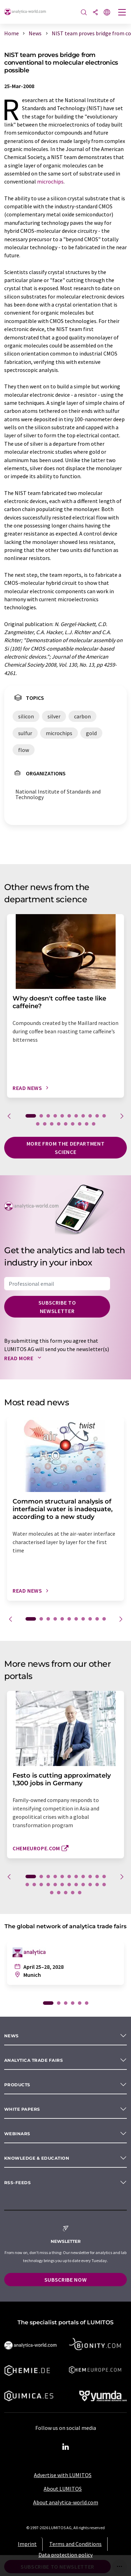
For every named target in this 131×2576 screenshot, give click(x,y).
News (11, 2035)
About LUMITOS (63, 2488)
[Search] (84, 13)
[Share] (95, 13)
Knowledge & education (36, 2158)
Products (17, 2084)
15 (58, 1124)
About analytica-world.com (65, 2502)
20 (93, 1124)
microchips (50, 181)
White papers (22, 2109)
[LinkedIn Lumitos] (66, 2447)
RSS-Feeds (17, 2182)
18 (79, 1124)
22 (97, 1884)
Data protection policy (65, 2554)
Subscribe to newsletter (57, 1306)
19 (86, 1124)
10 (97, 1116)
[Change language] (107, 13)
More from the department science (65, 1147)
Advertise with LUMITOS (63, 2474)
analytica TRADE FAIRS (33, 2060)
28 (79, 1892)
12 (37, 1124)
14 (51, 1124)
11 (104, 1116)
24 (51, 1892)
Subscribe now (65, 2279)
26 (65, 1892)
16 (65, 1124)
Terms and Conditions (75, 2543)
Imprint (27, 2543)
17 (72, 1124)
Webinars (17, 2133)
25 (58, 1892)
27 (72, 1892)
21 (90, 1884)
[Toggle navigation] (122, 12)
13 (44, 1124)
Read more (24, 1358)
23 (104, 1884)
